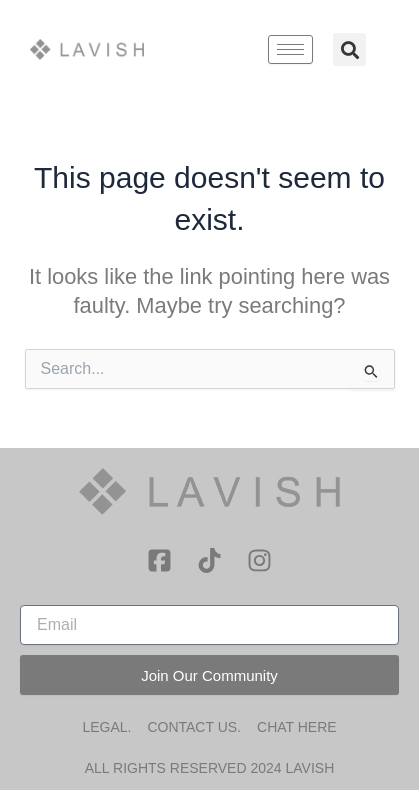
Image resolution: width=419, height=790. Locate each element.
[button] (349, 49)
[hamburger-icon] (290, 49)
